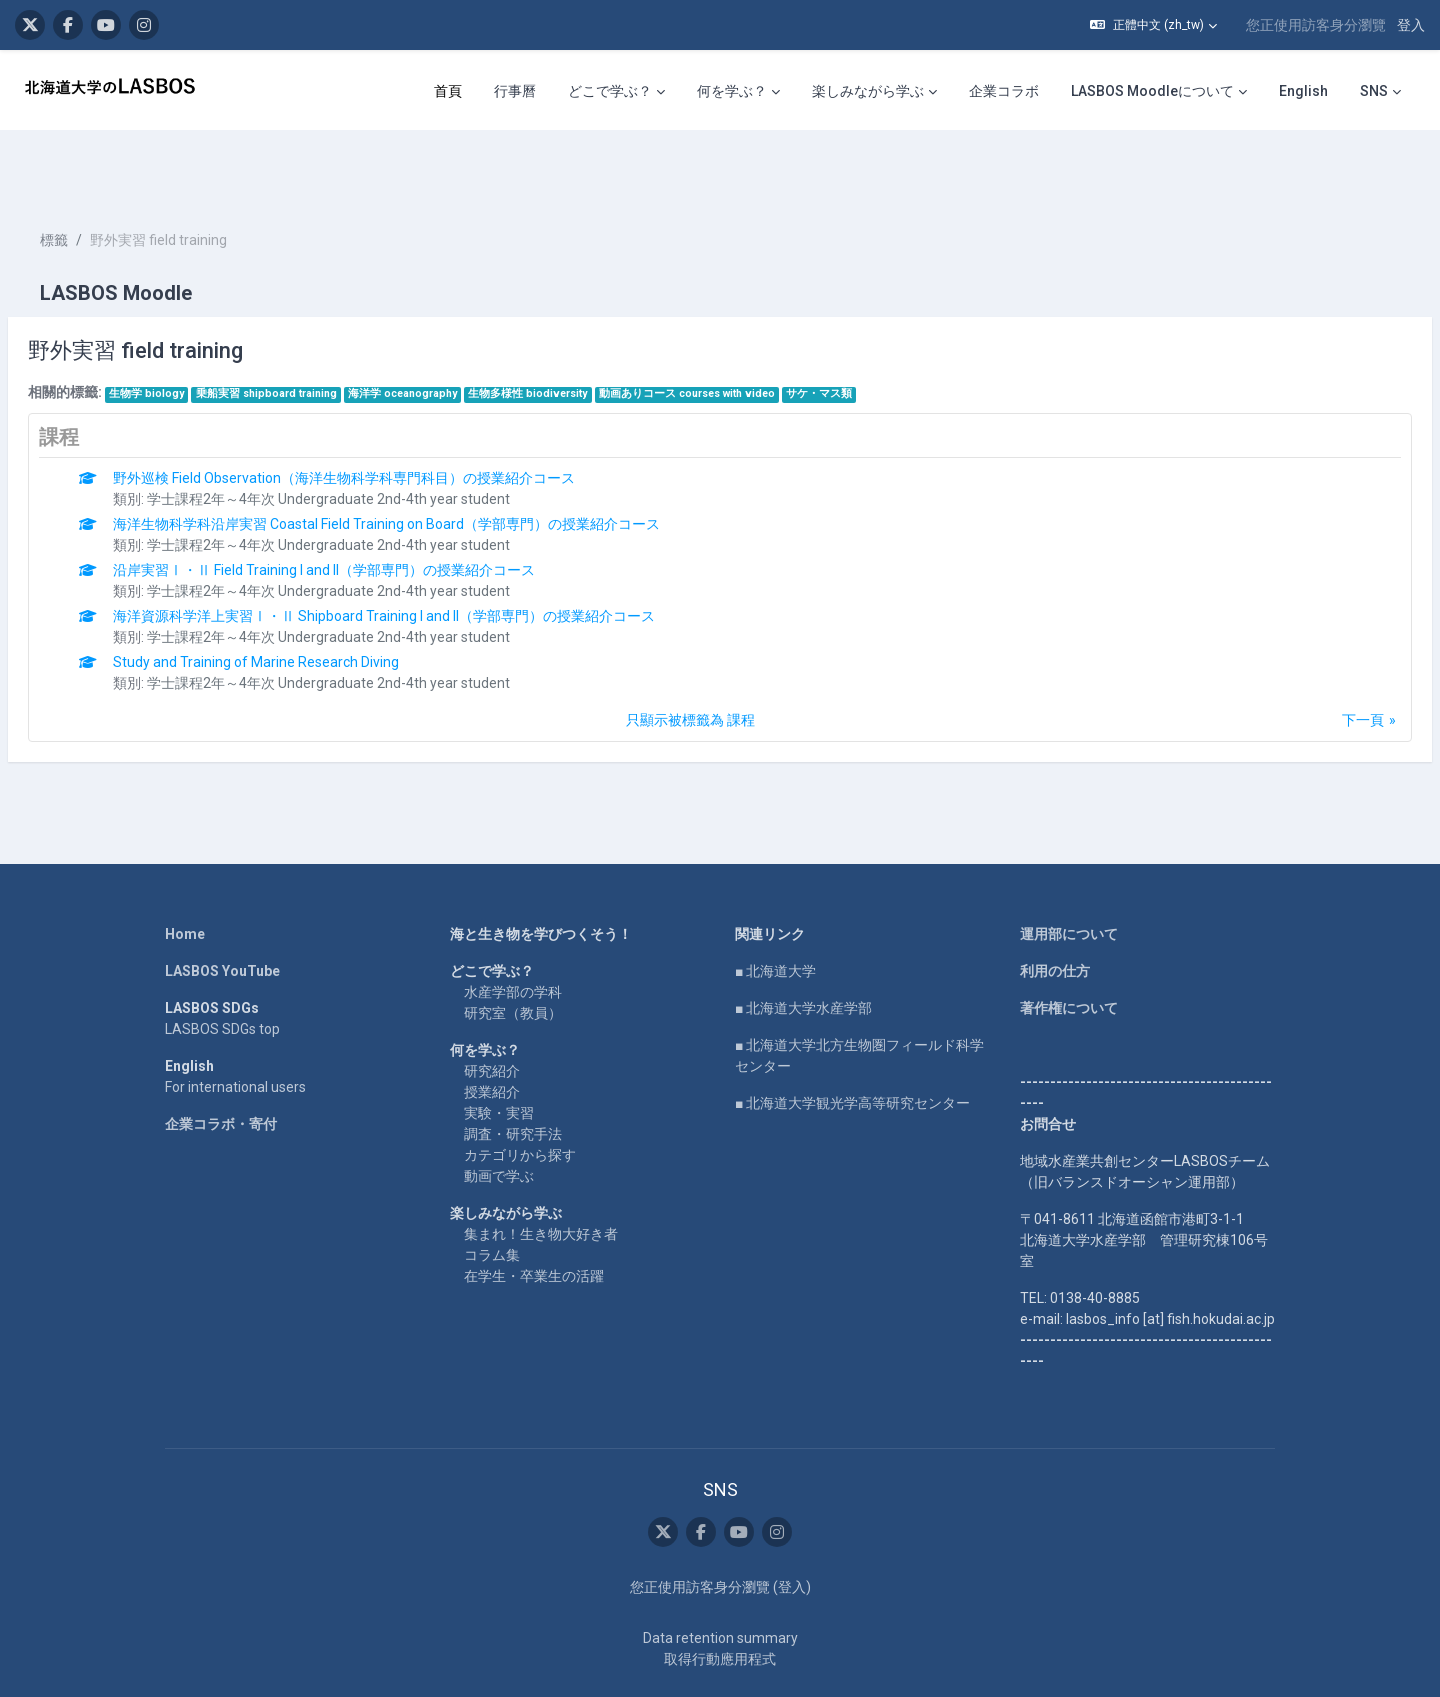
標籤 (102, 180)
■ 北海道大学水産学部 (803, 948)
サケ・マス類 (867, 333)
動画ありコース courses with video (735, 333)
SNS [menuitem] (1374, 91)
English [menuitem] (1303, 91)
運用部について (1069, 874)
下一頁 (1315, 660)
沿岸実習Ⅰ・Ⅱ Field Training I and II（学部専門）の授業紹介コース (372, 510)
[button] (1153, 25)
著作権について (1069, 948)
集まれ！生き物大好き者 (541, 1174)
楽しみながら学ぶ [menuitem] (868, 91)
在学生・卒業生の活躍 (534, 1216)
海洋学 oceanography (450, 333)
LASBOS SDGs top (222, 969)
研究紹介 (492, 1011)
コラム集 (492, 1195)
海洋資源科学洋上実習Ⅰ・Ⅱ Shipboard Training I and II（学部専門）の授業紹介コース (432, 556)
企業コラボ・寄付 (221, 1064)
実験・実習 (499, 1053)
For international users (235, 1027)
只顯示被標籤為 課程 (690, 660)
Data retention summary (720, 1578)
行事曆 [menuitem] (515, 91)
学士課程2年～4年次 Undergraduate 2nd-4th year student (376, 439)
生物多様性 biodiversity (575, 333)
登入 (1411, 25)
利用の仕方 (1055, 911)
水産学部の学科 (513, 932)
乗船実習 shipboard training (314, 333)
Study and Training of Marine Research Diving (304, 602)
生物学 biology (194, 333)
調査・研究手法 (513, 1074)
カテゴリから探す (520, 1095)
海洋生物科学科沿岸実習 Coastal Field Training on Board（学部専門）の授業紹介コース (434, 464)
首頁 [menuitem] (448, 91)
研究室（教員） (513, 953)
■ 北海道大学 (775, 911)
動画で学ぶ (499, 1116)
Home (185, 874)
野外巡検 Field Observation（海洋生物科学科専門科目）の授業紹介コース (392, 418)
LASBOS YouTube (222, 911)
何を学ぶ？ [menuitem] (732, 91)
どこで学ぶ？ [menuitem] (610, 91)
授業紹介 (492, 1032)
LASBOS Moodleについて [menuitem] (1152, 91)
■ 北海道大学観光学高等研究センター (852, 1043)
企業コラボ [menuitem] (1004, 91)
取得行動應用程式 (720, 1599)
